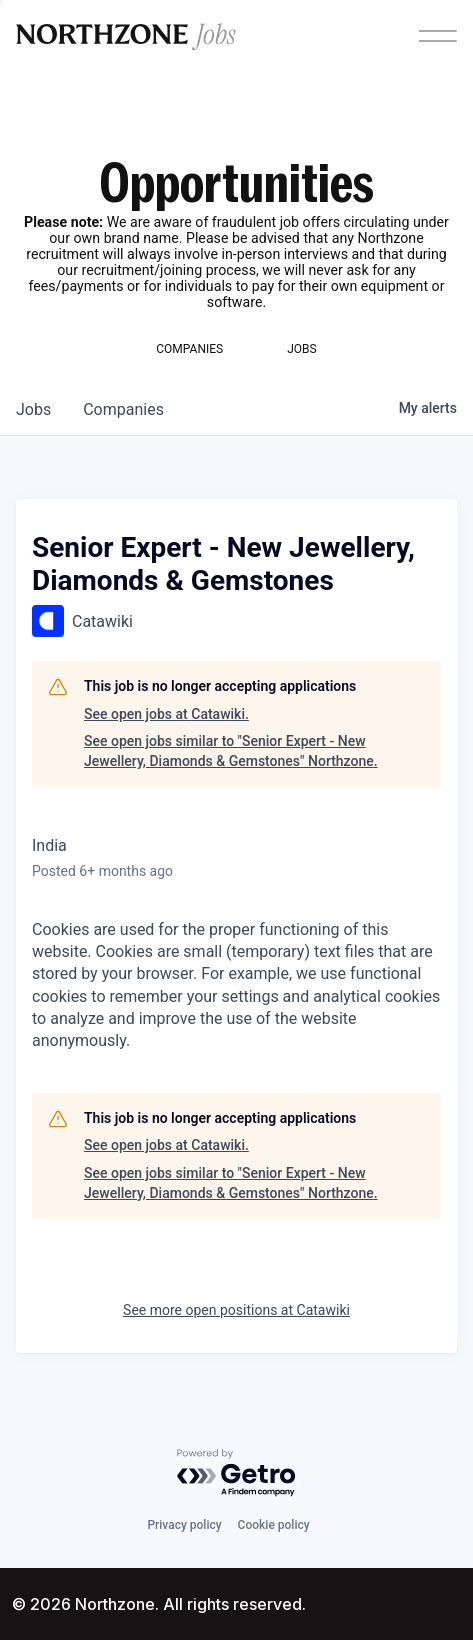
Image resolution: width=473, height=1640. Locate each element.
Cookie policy (274, 1525)
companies (123, 409)
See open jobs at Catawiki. (166, 714)
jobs (33, 409)
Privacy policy (184, 1525)
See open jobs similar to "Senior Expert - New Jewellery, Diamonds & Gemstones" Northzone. (231, 751)
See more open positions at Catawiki (236, 1310)
